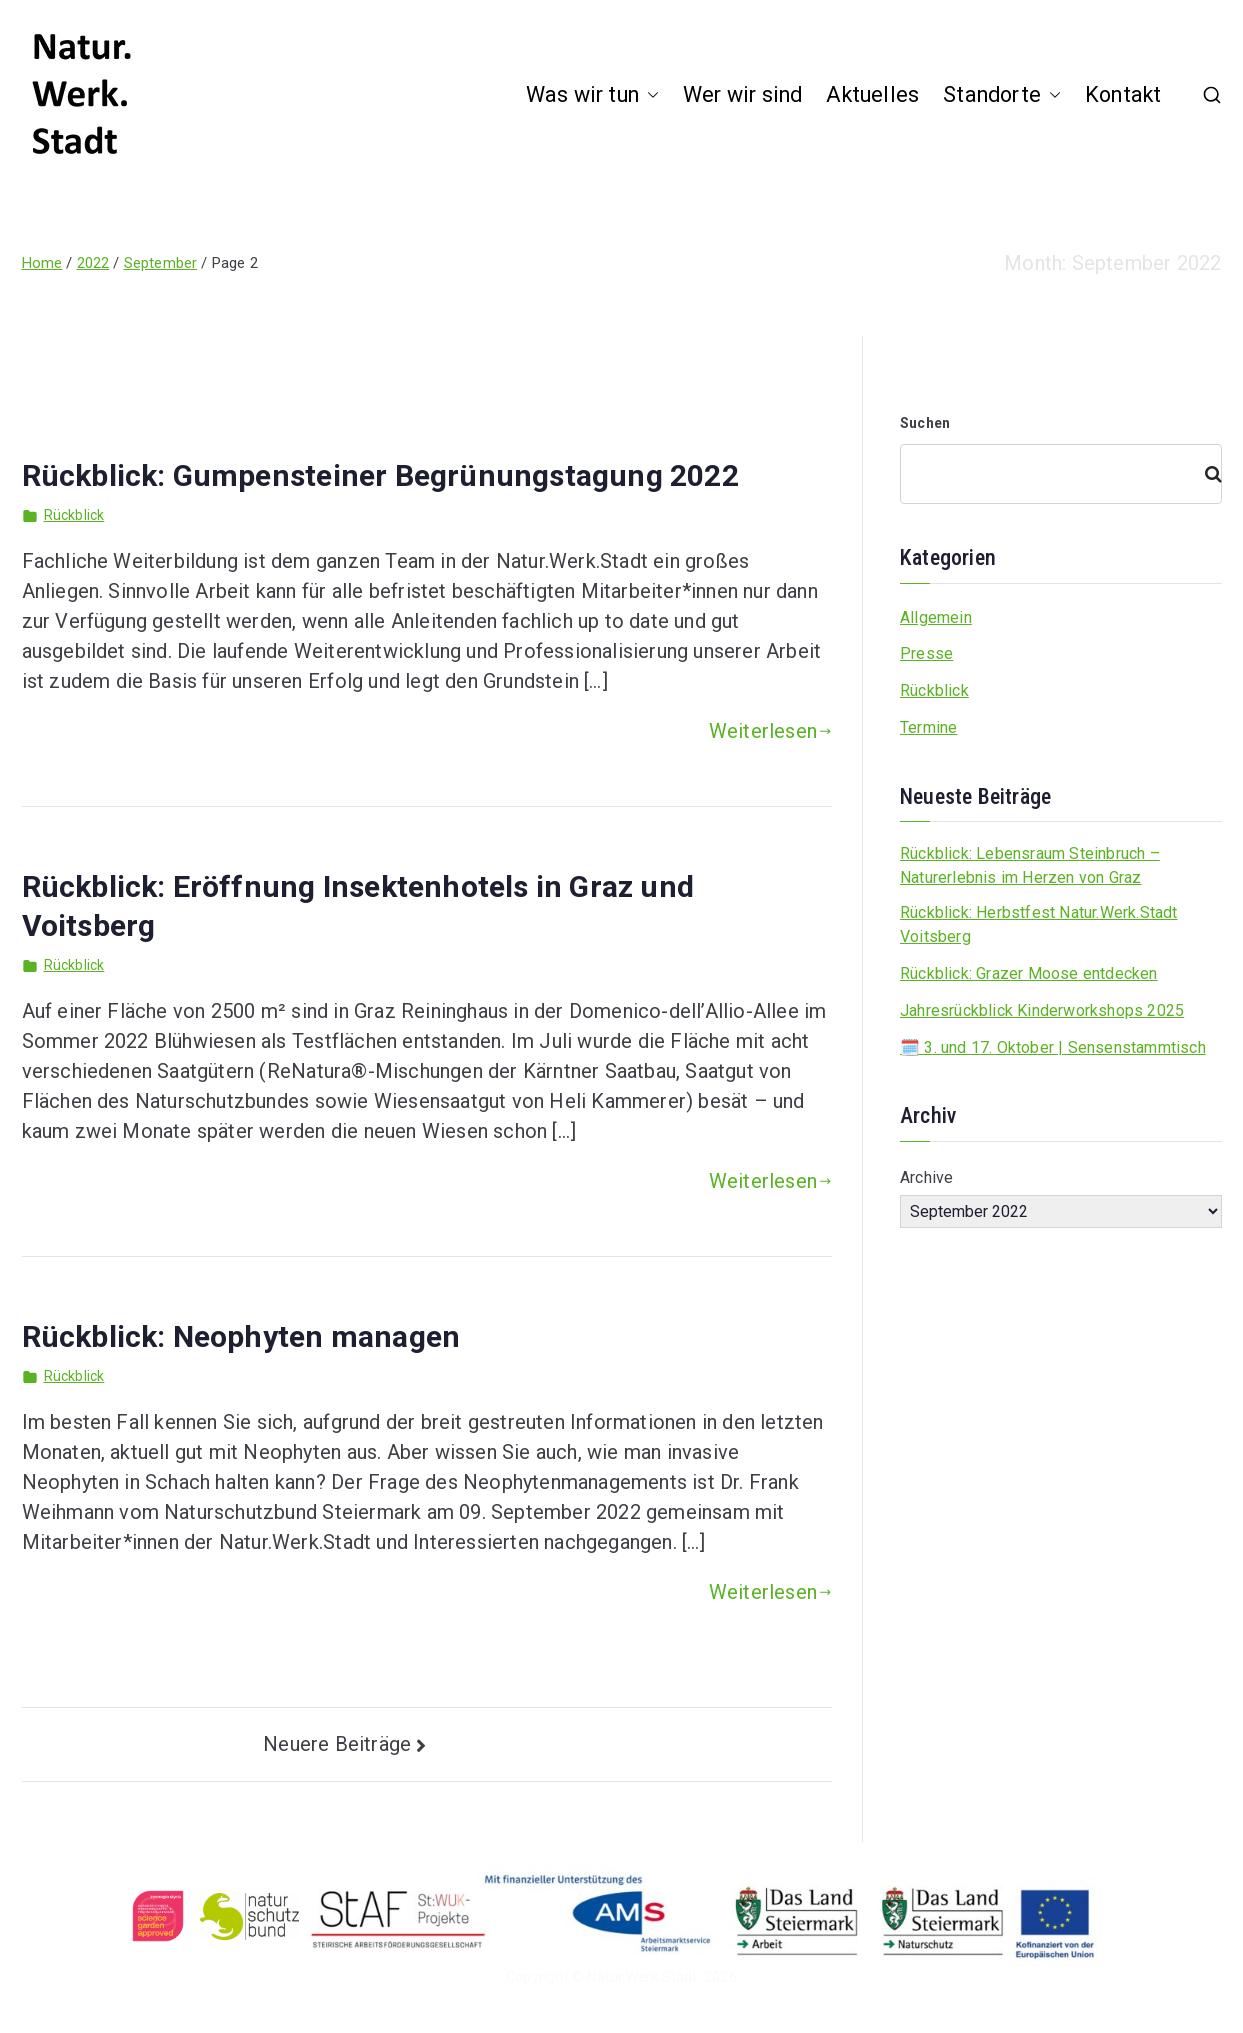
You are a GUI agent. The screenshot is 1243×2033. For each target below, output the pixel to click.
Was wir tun (592, 95)
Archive (926, 1177)
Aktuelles (872, 94)
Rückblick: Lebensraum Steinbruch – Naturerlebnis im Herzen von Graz (1030, 865)
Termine (928, 727)
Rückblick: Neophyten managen (241, 1336)
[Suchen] (1205, 474)
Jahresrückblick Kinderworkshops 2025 (1042, 1010)
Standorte (1002, 95)
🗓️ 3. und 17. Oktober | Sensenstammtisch (1053, 1047)
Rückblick (74, 515)
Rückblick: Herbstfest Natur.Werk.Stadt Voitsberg (1039, 924)
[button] (649, 95)
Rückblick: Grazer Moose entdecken (1029, 973)
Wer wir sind (742, 94)
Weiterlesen (770, 731)
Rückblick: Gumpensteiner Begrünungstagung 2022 (380, 475)
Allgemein (936, 617)
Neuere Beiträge (337, 1744)
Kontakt (1123, 94)
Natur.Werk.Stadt (642, 1977)
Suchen (925, 423)
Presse (926, 653)
